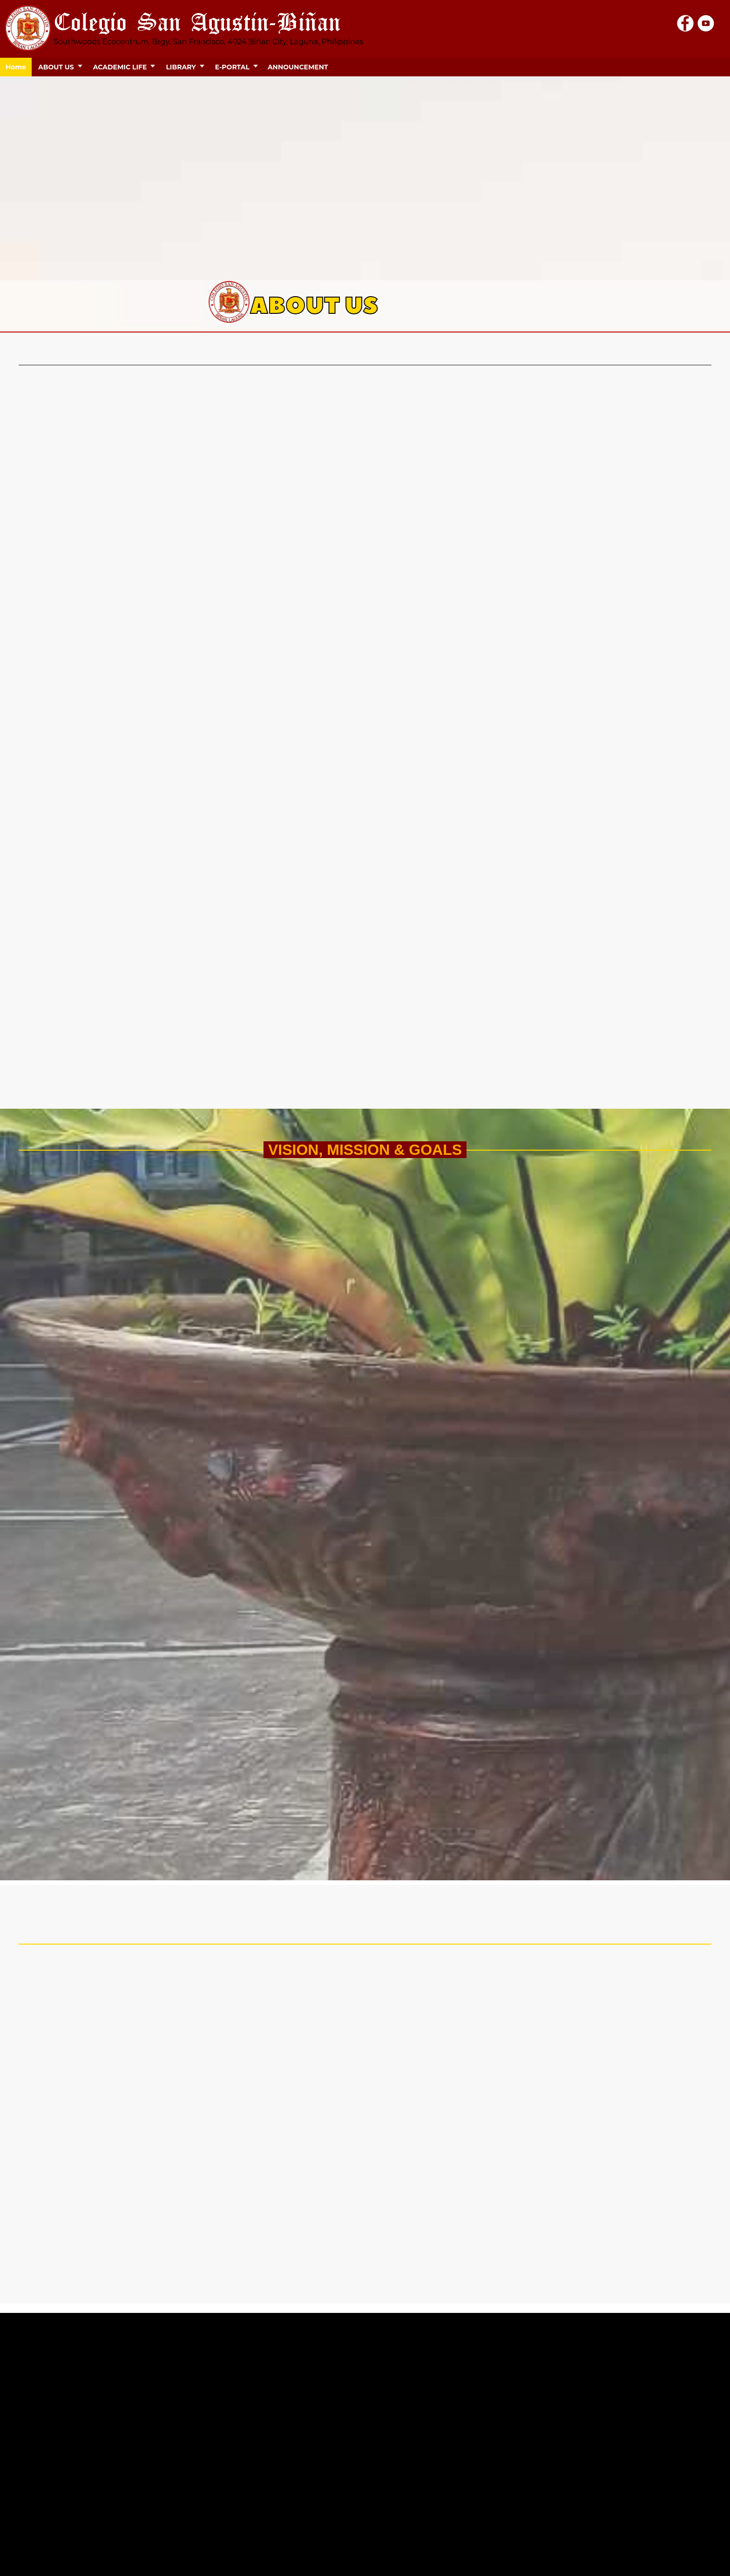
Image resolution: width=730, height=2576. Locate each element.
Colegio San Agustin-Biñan (197, 21)
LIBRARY (181, 67)
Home (16, 67)
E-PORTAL (232, 67)
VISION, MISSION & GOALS (365, 1149)
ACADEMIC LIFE (120, 67)
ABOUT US (56, 67)
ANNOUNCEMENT (298, 67)
